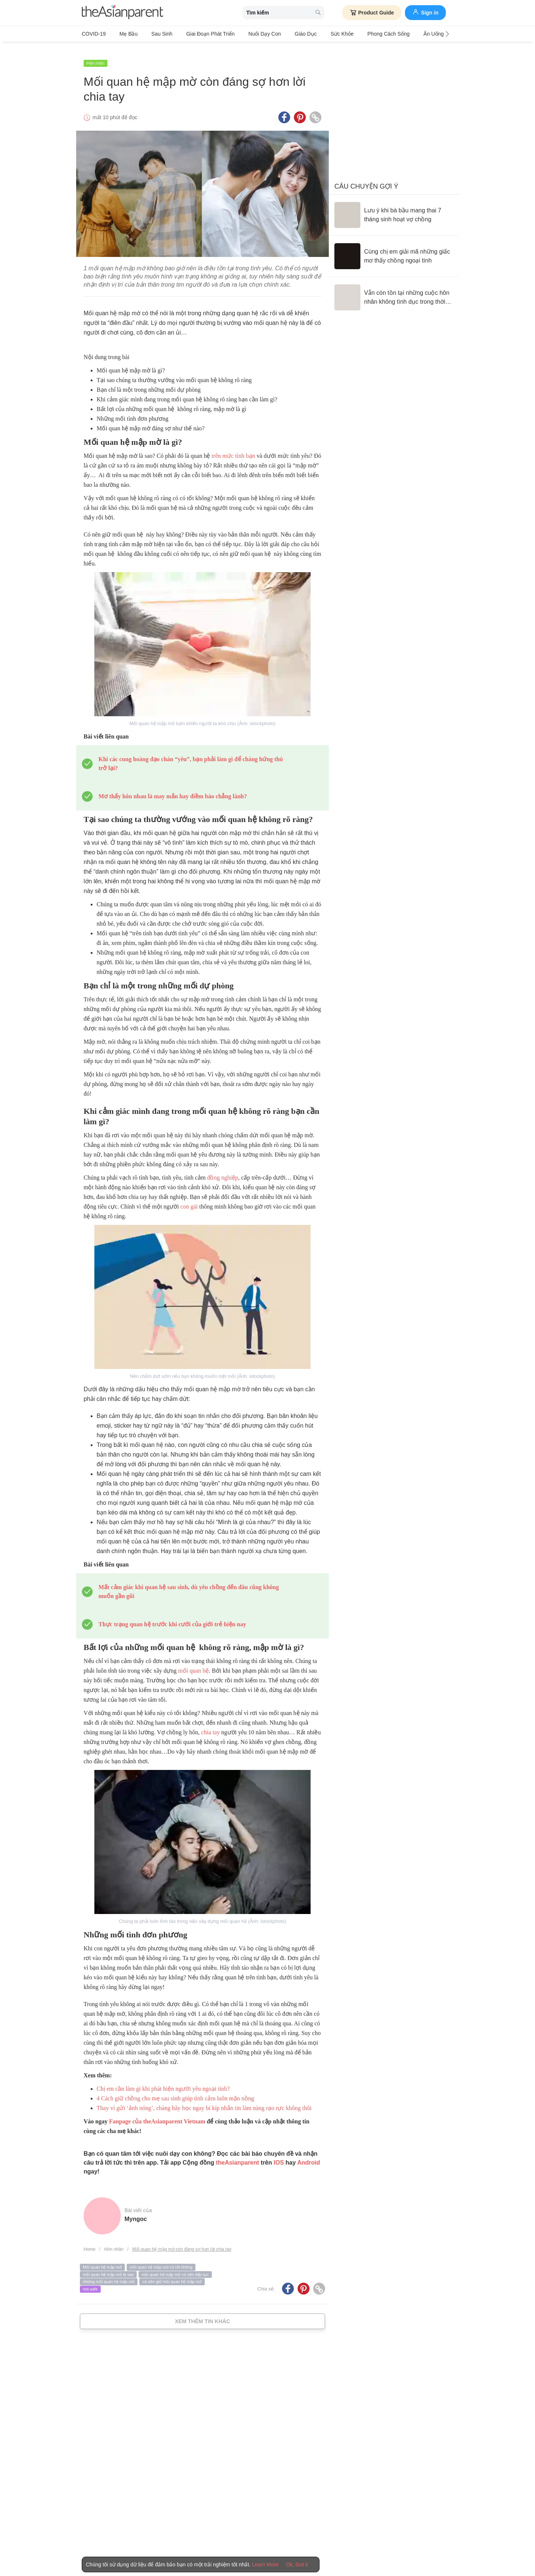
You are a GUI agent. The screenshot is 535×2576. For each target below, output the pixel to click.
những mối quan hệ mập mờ (108, 2273)
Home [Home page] (89, 2240)
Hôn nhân (95, 54)
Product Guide (372, 12)
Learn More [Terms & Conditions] (265, 2564)
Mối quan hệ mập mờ (102, 2258)
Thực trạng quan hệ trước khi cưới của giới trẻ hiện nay (172, 1616)
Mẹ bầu (124, 34)
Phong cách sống (357, 34)
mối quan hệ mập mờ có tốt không (161, 2258)
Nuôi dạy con (246, 34)
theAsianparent (237, 2154)
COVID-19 (94, 34)
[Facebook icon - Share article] (284, 109)
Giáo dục (283, 34)
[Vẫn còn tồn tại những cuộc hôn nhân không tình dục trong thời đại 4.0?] (393, 289)
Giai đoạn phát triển (197, 34)
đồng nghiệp (222, 1169)
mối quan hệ (193, 1662)
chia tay (210, 1724)
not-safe (90, 2280)
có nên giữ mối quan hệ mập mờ (172, 2273)
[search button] (318, 12)
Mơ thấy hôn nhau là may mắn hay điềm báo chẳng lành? (172, 788)
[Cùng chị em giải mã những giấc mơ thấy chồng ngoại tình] (393, 248)
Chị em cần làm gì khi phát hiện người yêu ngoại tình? (163, 2080)
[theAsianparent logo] (122, 13)
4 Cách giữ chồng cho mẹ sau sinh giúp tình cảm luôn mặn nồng (175, 2090)
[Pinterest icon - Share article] (300, 109)
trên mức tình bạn (233, 447)
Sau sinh (152, 34)
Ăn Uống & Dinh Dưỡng (415, 34)
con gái (189, 1198)
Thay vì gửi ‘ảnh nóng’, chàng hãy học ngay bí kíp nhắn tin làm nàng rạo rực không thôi (204, 2099)
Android (308, 2154)
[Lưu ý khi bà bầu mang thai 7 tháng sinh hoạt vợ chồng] (393, 206)
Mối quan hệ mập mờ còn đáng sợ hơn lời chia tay (181, 2240)
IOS (278, 2154)
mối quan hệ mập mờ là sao (108, 2266)
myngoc (135, 2210)
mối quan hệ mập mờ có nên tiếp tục (175, 2266)
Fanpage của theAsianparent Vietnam (157, 2113)
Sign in (425, 12)
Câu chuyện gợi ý (366, 178)
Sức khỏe (315, 34)
